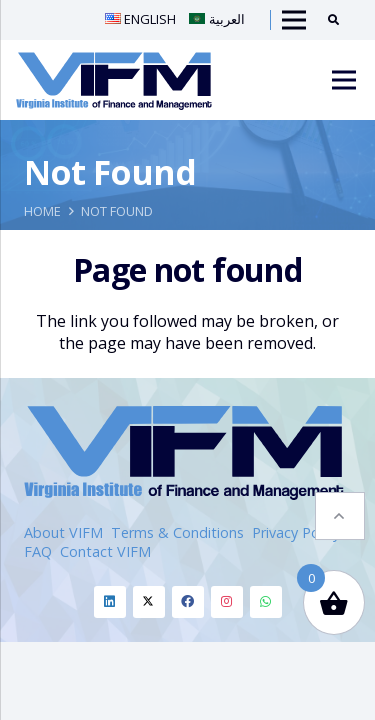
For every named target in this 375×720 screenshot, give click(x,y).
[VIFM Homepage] (114, 80)
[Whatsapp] (266, 602)
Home (42, 211)
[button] (340, 516)
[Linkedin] (110, 602)
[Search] (340, 20)
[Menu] (344, 80)
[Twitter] (149, 602)
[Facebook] (188, 602)
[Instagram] (227, 602)
